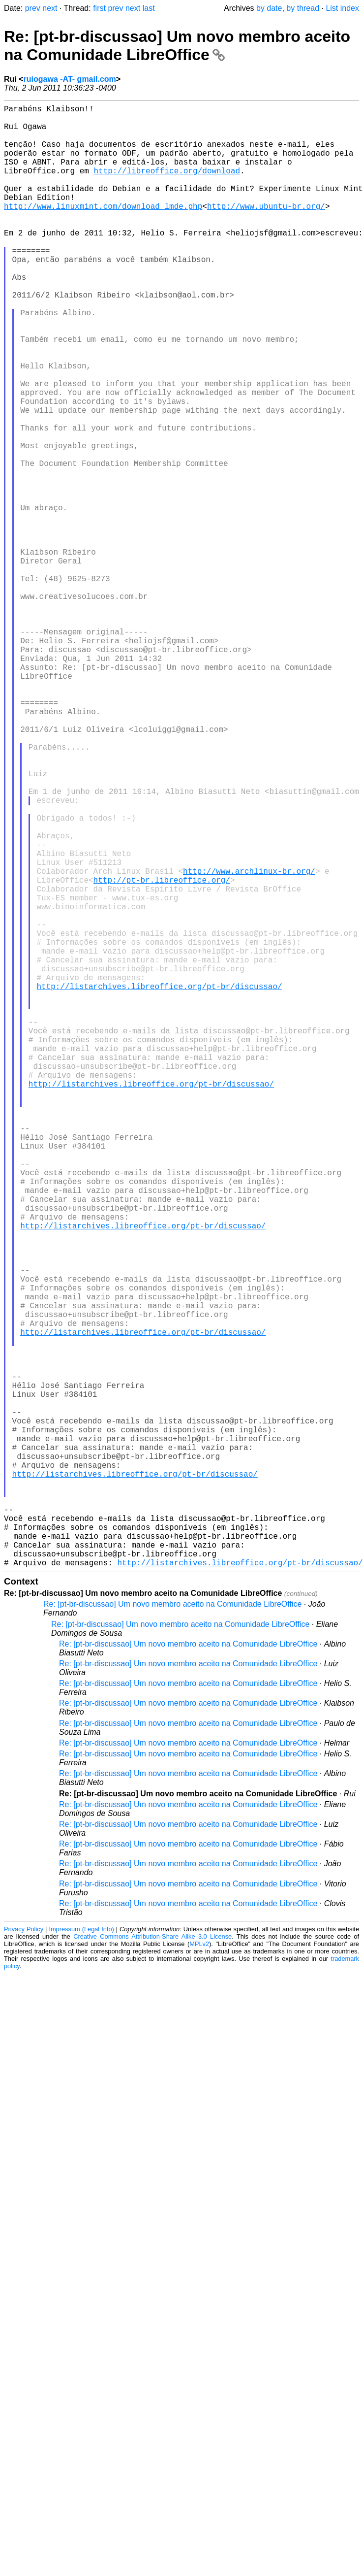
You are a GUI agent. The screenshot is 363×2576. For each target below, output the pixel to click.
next (49, 8)
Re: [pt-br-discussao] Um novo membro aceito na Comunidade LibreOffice (177, 46)
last (149, 8)
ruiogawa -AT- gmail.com (70, 79)
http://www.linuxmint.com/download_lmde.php (103, 229)
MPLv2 (199, 2269)
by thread (302, 8)
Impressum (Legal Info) (81, 2254)
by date (269, 8)
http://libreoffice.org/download (166, 186)
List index (342, 8)
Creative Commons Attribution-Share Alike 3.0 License (152, 2261)
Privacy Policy (23, 2254)
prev (32, 8)
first (99, 8)
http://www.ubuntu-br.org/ (266, 229)
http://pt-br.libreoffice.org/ (161, 1053)
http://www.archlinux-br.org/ (249, 1042)
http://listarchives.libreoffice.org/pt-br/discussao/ (159, 1183)
